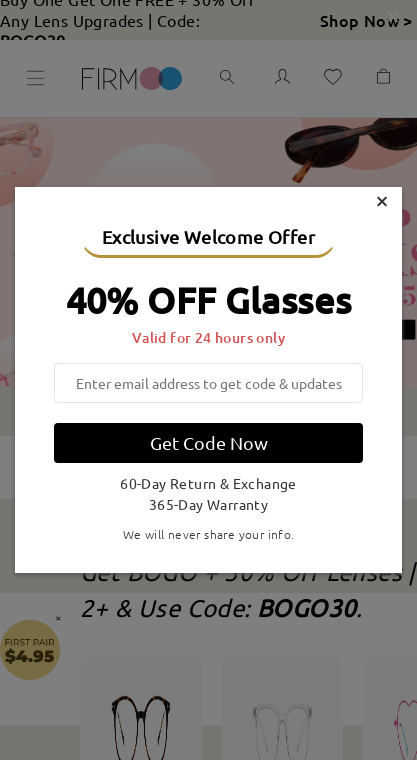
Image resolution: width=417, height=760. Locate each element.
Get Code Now (209, 442)
